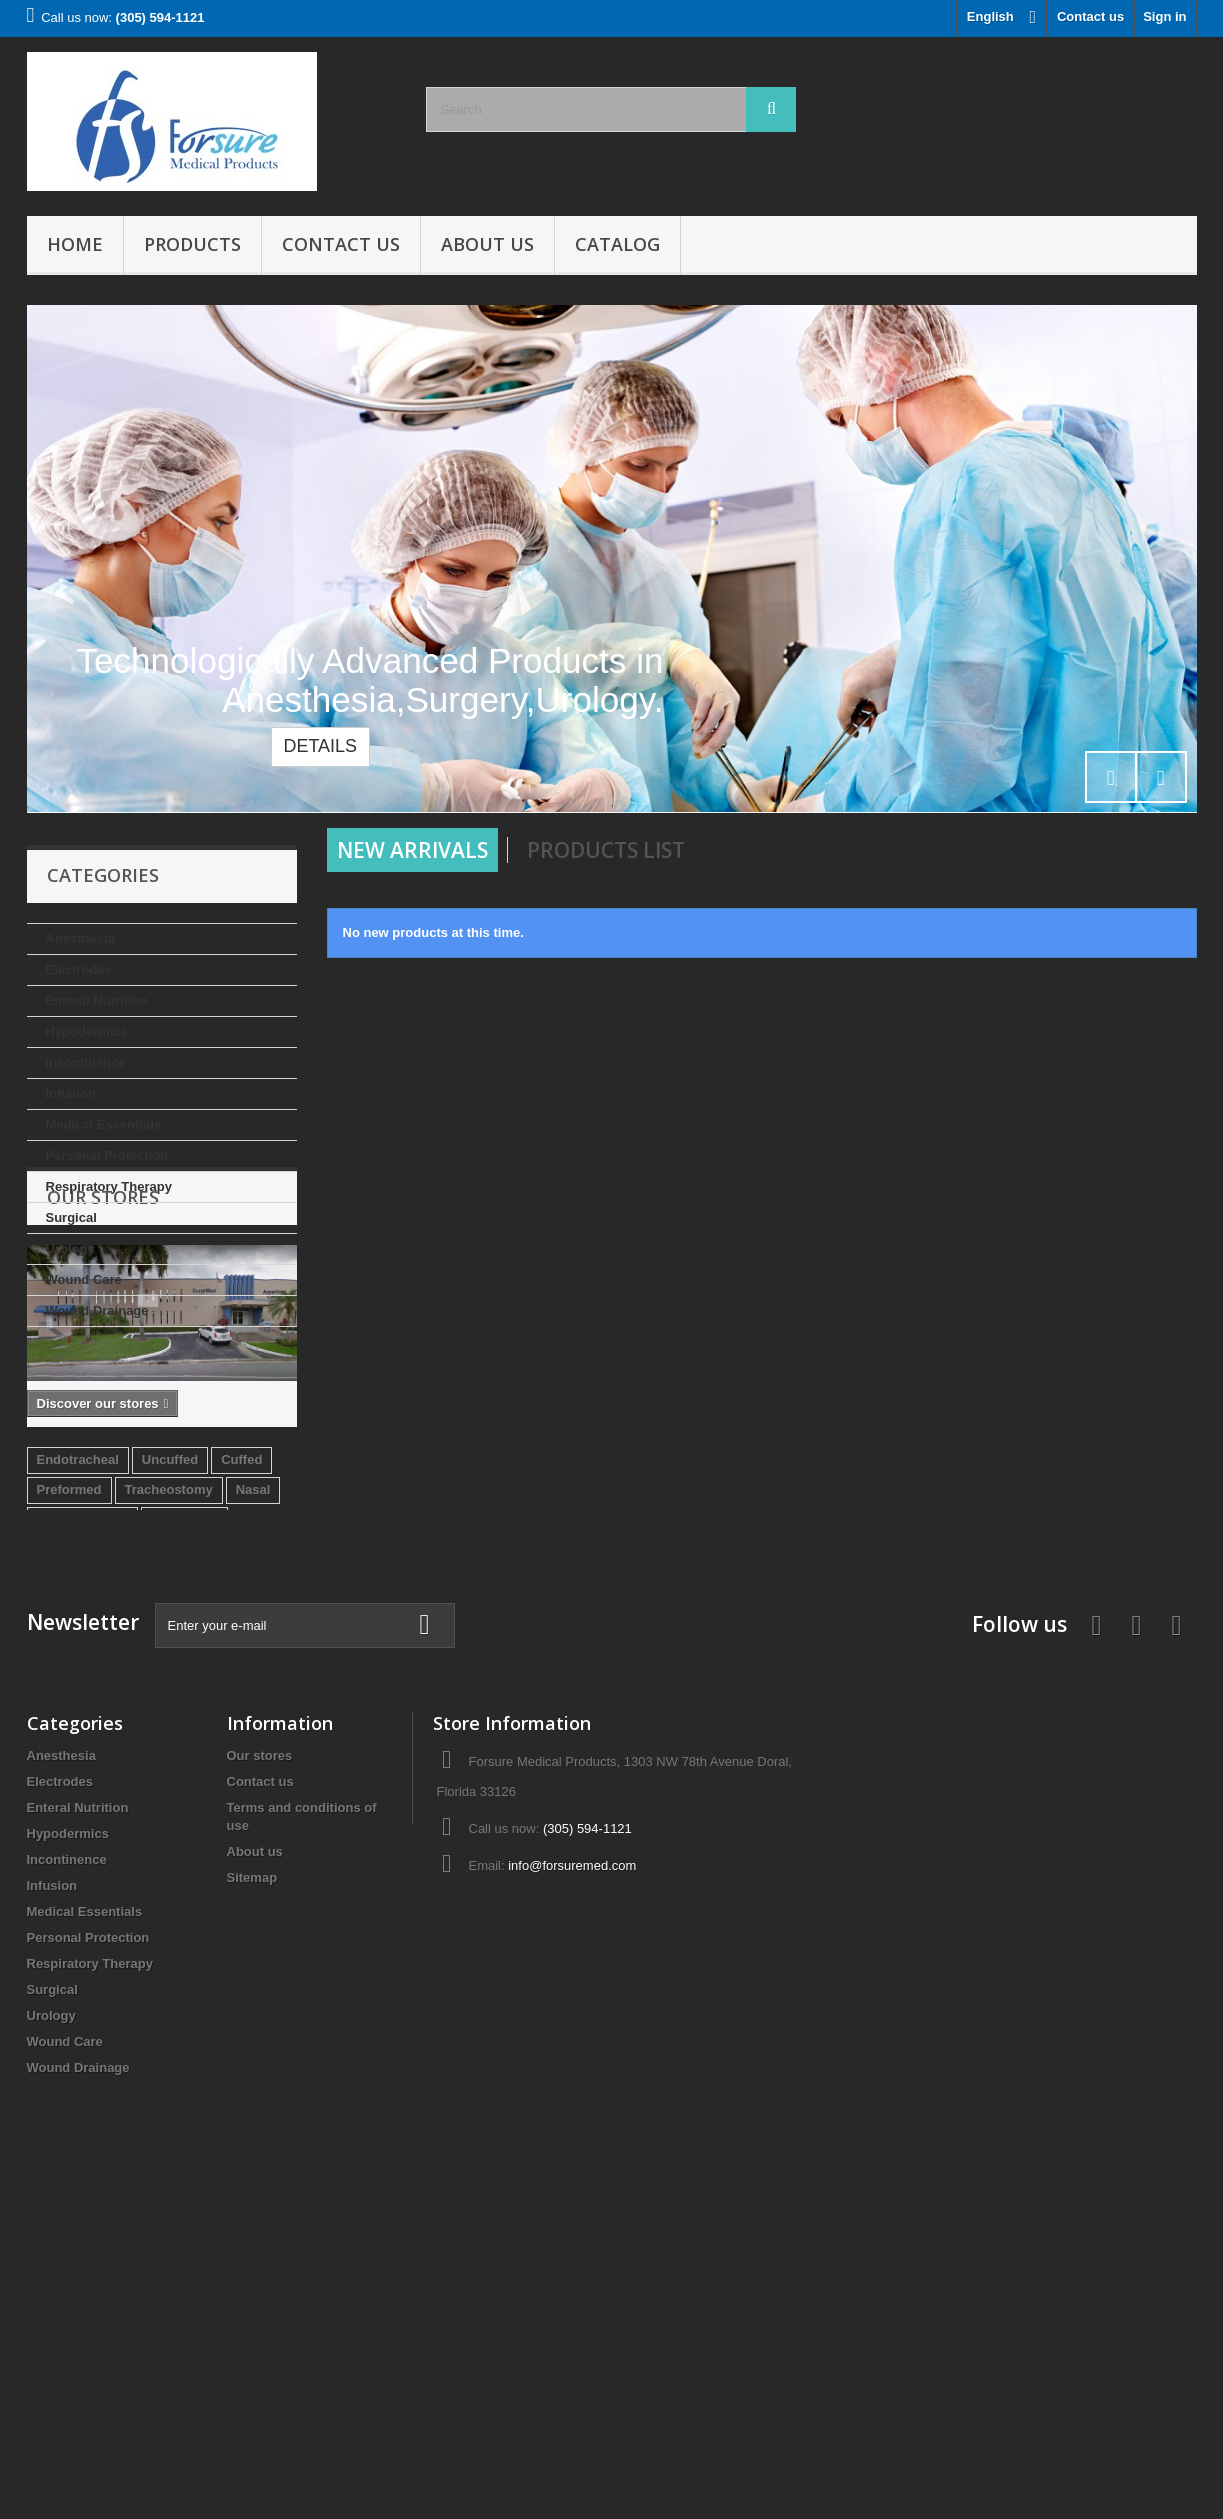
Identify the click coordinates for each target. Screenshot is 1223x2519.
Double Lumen (82, 1817)
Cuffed (241, 1727)
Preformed (69, 1757)
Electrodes (79, 969)
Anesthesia (80, 938)
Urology (70, 1248)
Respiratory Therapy (109, 1186)
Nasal (253, 1757)
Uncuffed (170, 1727)
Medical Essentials (104, 1124)
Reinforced (185, 1787)
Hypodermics (87, 1031)
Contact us (1090, 16)
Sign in (1164, 16)
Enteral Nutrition (97, 1000)
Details (320, 746)
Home (75, 244)
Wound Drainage (97, 1310)
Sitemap (252, 2202)
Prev (1111, 777)
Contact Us (341, 244)
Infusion (71, 1093)
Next (1161, 777)
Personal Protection (107, 1155)
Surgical (71, 1217)
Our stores (103, 1387)
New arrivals (412, 850)
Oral (163, 1817)
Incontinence (86, 1062)
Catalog (617, 244)
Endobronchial (82, 1787)
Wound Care (84, 1279)
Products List (606, 850)
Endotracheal (78, 1727)
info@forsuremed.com (572, 2190)
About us (487, 244)
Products (192, 244)
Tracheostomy (169, 1757)
